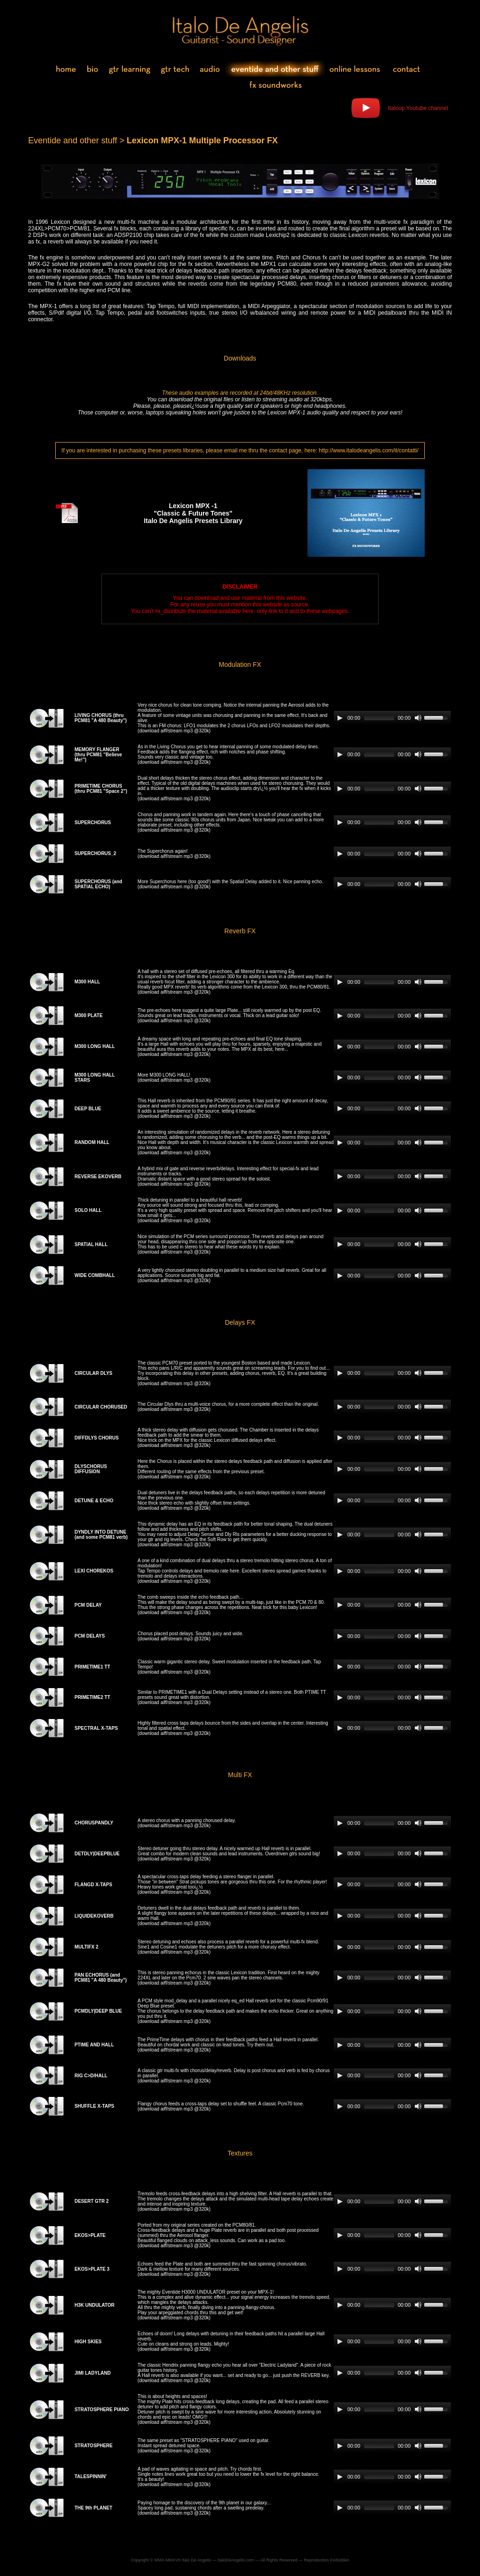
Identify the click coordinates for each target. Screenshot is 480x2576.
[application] (392, 718)
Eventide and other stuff (72, 140)
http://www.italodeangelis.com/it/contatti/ (369, 450)
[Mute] (418, 718)
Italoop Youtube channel (418, 108)
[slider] (379, 718)
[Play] (340, 718)
